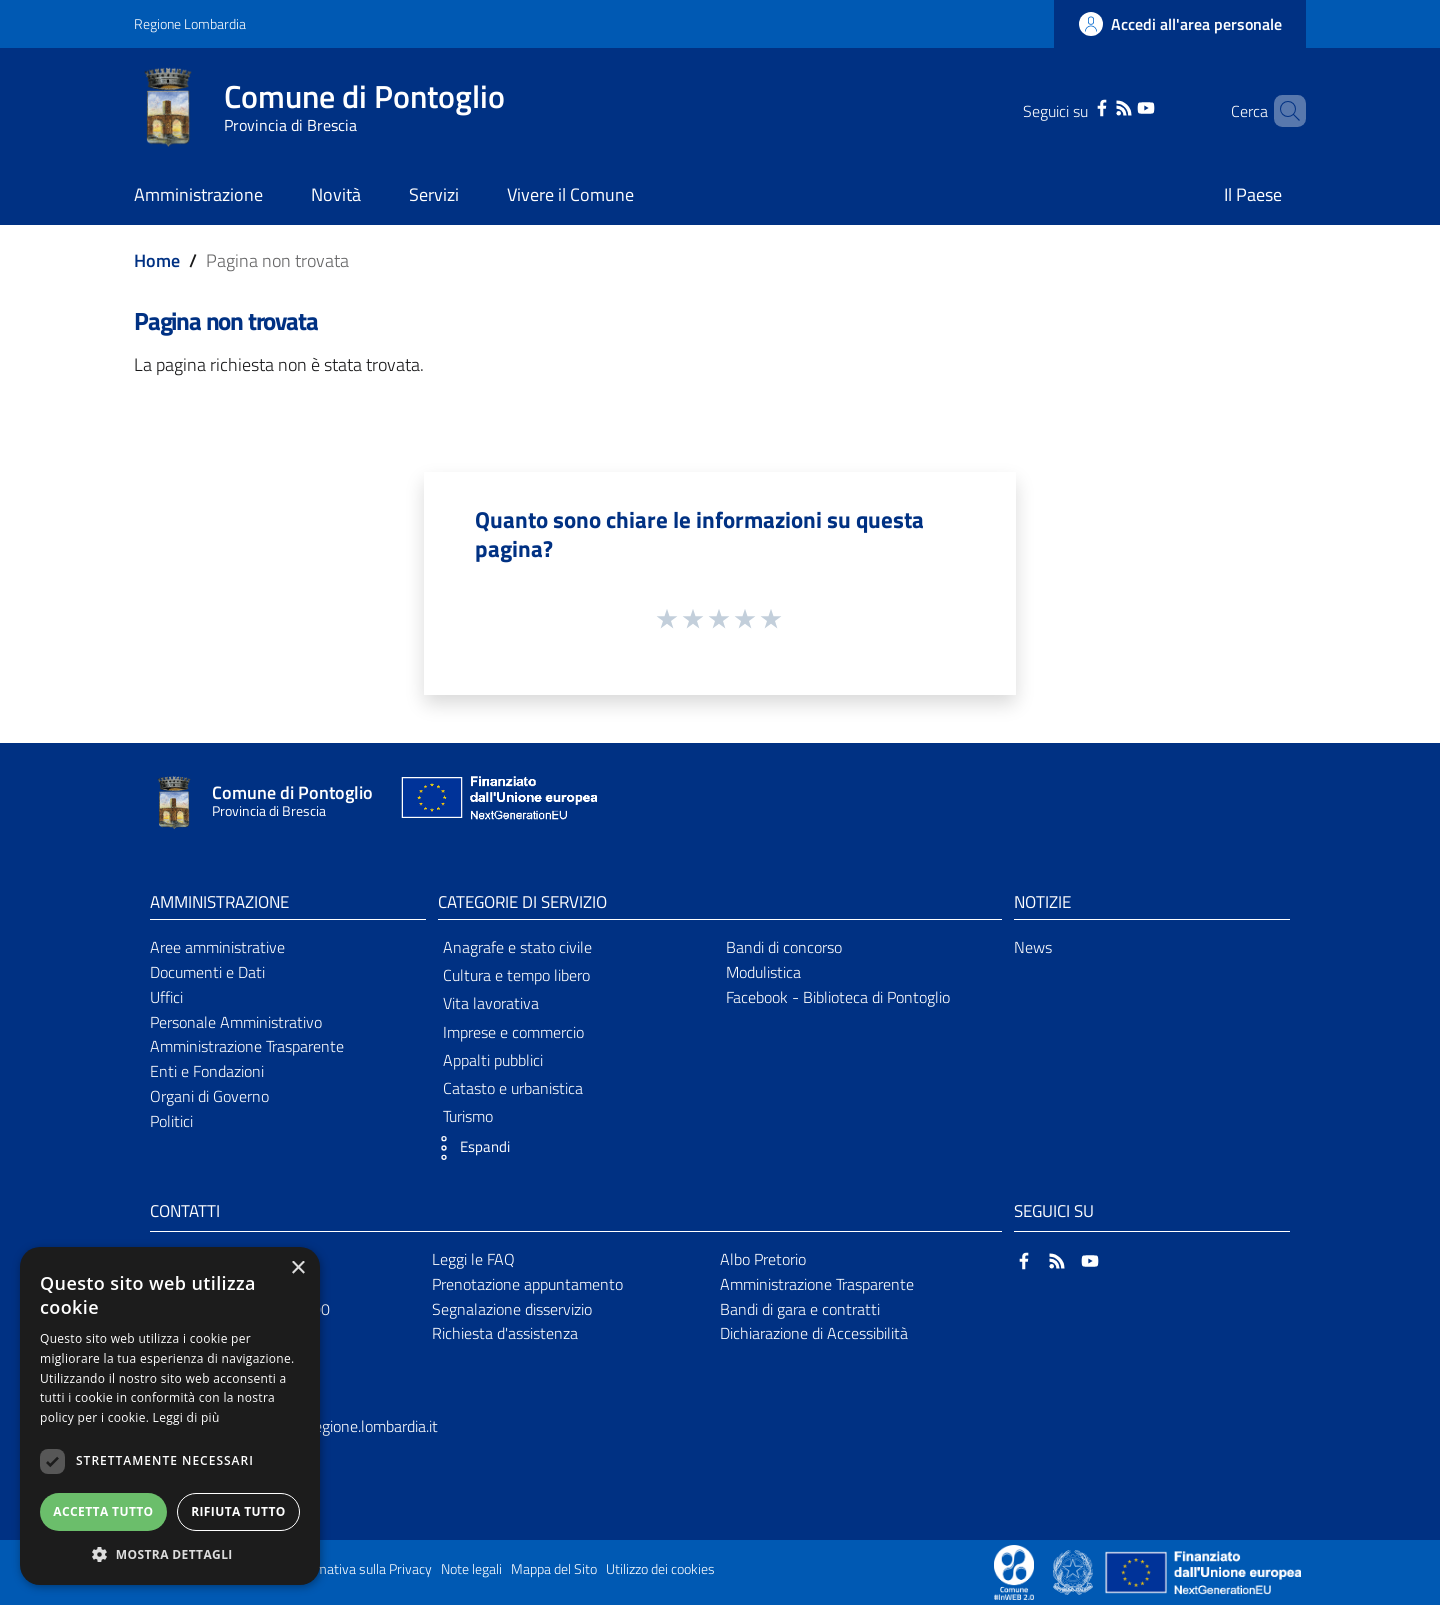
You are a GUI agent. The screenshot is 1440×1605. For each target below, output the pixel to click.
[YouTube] (1120, 106)
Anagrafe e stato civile (517, 947)
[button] (469, 1148)
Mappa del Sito (554, 1569)
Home (157, 260)
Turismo (468, 1116)
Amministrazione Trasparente (247, 1046)
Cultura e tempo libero (516, 975)
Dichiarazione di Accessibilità (814, 1333)
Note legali (471, 1569)
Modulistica (763, 972)
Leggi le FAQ (473, 1259)
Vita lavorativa (491, 1003)
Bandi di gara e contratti (800, 1309)
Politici (171, 1121)
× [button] (297, 1268)
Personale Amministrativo (236, 1022)
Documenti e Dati (207, 972)
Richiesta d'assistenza (505, 1333)
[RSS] (1098, 106)
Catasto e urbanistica (513, 1088)
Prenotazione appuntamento (527, 1284)
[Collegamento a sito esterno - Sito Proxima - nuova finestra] (1014, 1571)
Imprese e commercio (513, 1032)
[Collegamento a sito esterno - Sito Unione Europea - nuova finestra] (497, 802)
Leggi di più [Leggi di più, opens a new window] (186, 1417)
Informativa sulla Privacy (360, 1569)
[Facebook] (1076, 106)
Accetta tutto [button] (103, 1511)
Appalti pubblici (493, 1060)
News (1033, 947)
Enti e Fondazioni (207, 1071)
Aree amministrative (217, 947)
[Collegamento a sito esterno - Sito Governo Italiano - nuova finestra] (1074, 1571)
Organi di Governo (209, 1096)
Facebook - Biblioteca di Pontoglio (838, 997)
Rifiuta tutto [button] (238, 1511)
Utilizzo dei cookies (660, 1569)
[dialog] (170, 1416)
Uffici (166, 997)
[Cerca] (1282, 111)
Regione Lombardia (190, 23)
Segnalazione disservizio (512, 1309)
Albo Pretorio (763, 1259)
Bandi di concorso (784, 947)
